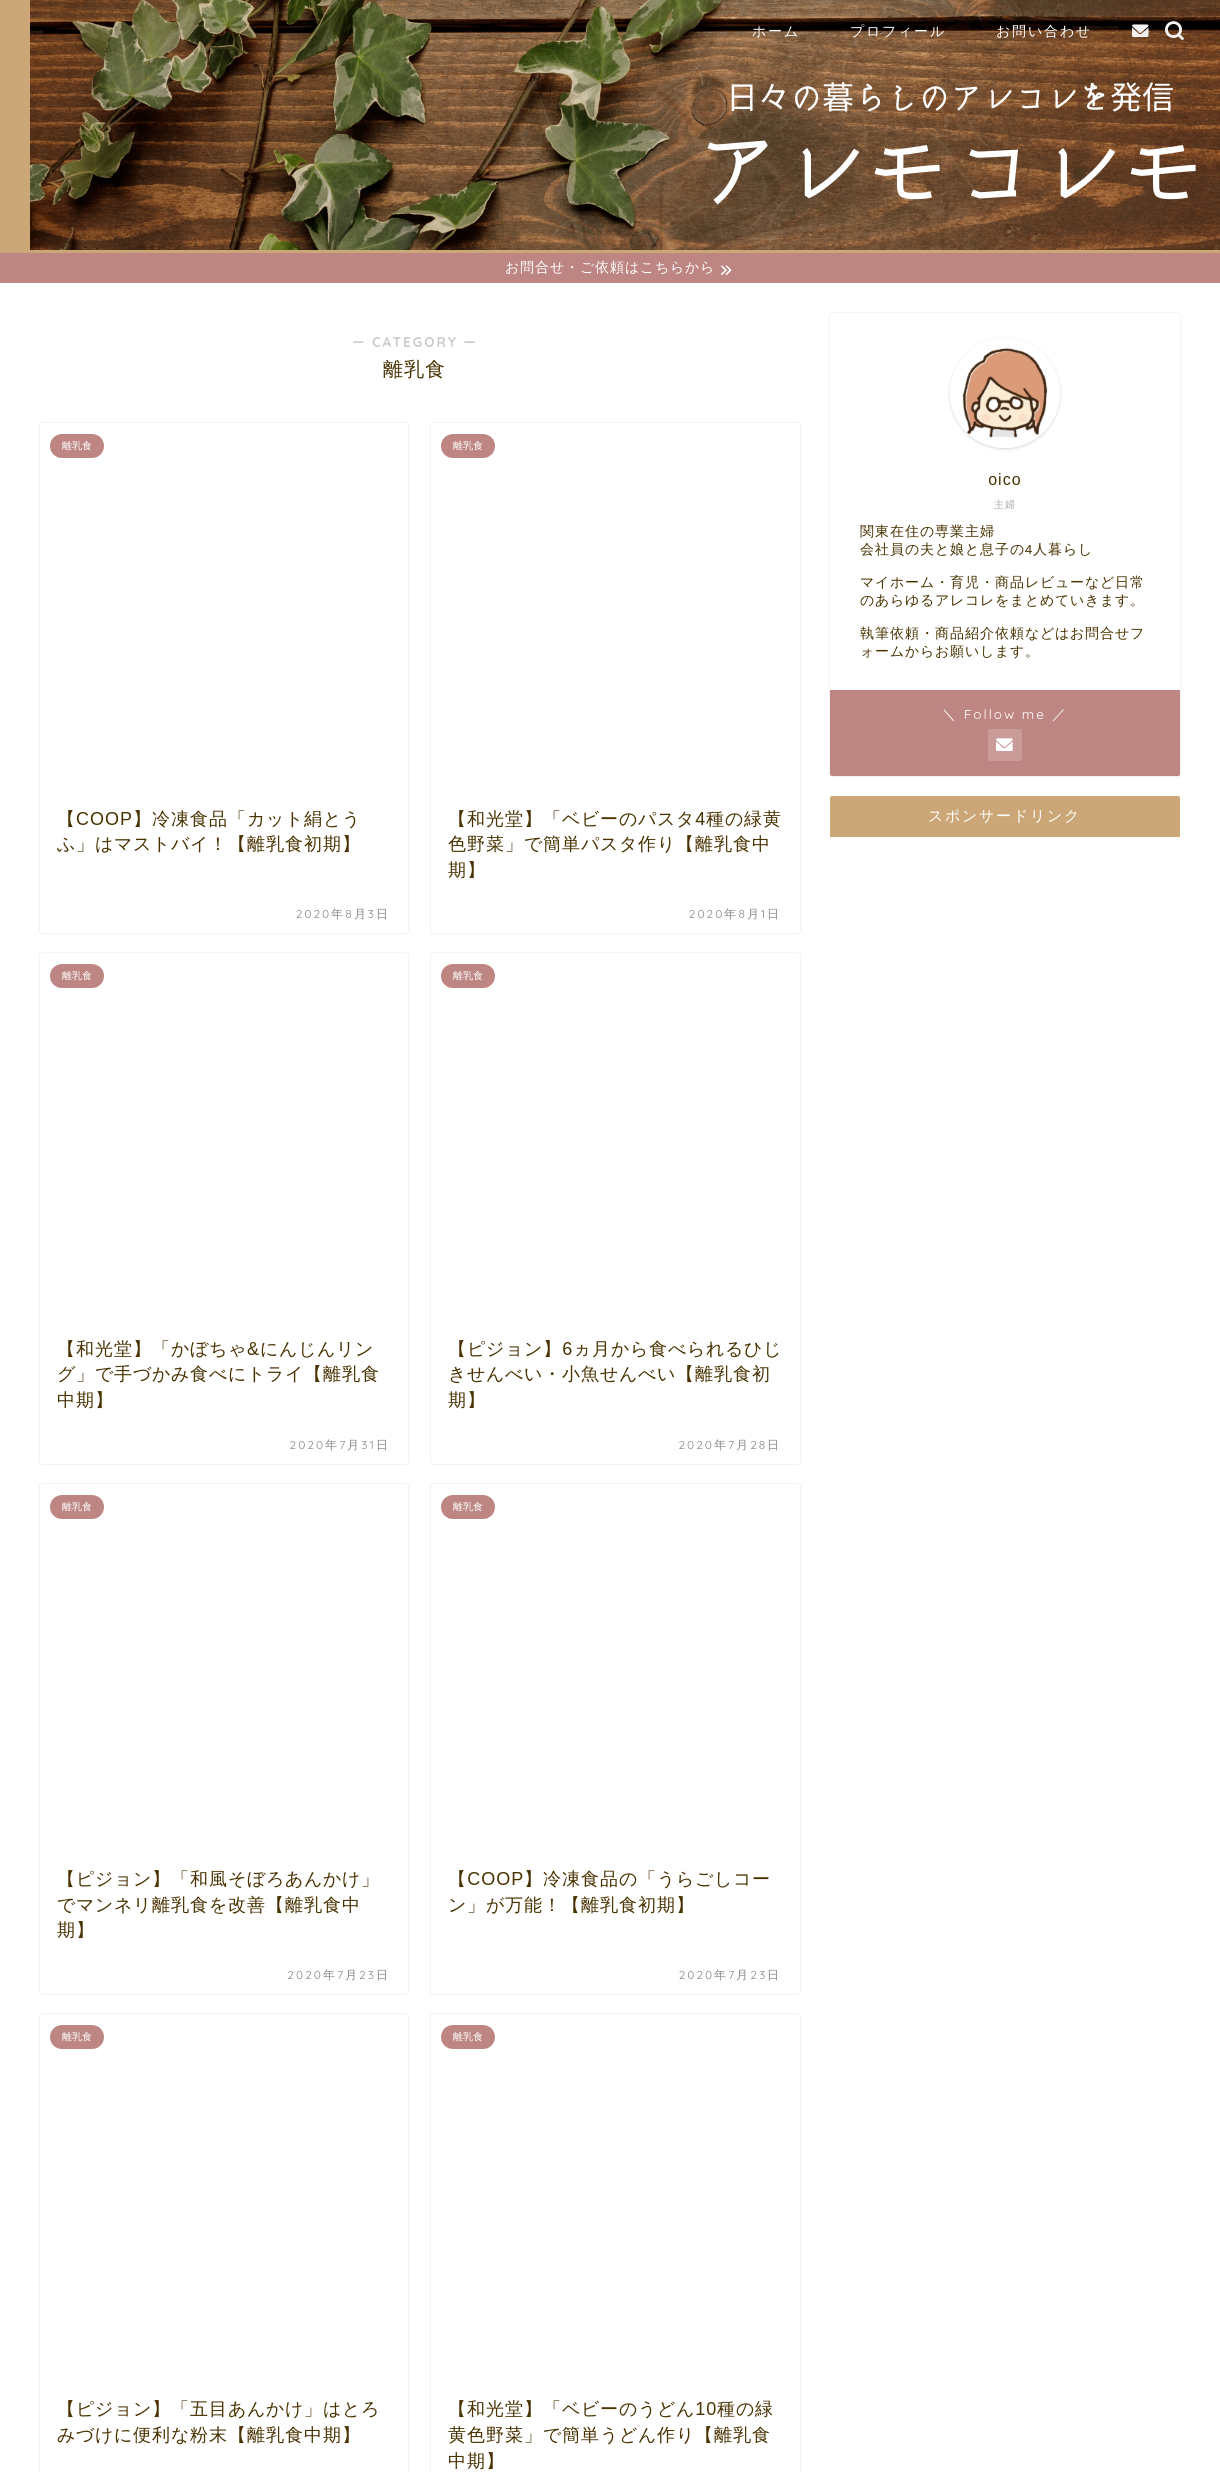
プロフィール (898, 31)
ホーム (776, 31)
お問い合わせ (1044, 31)
